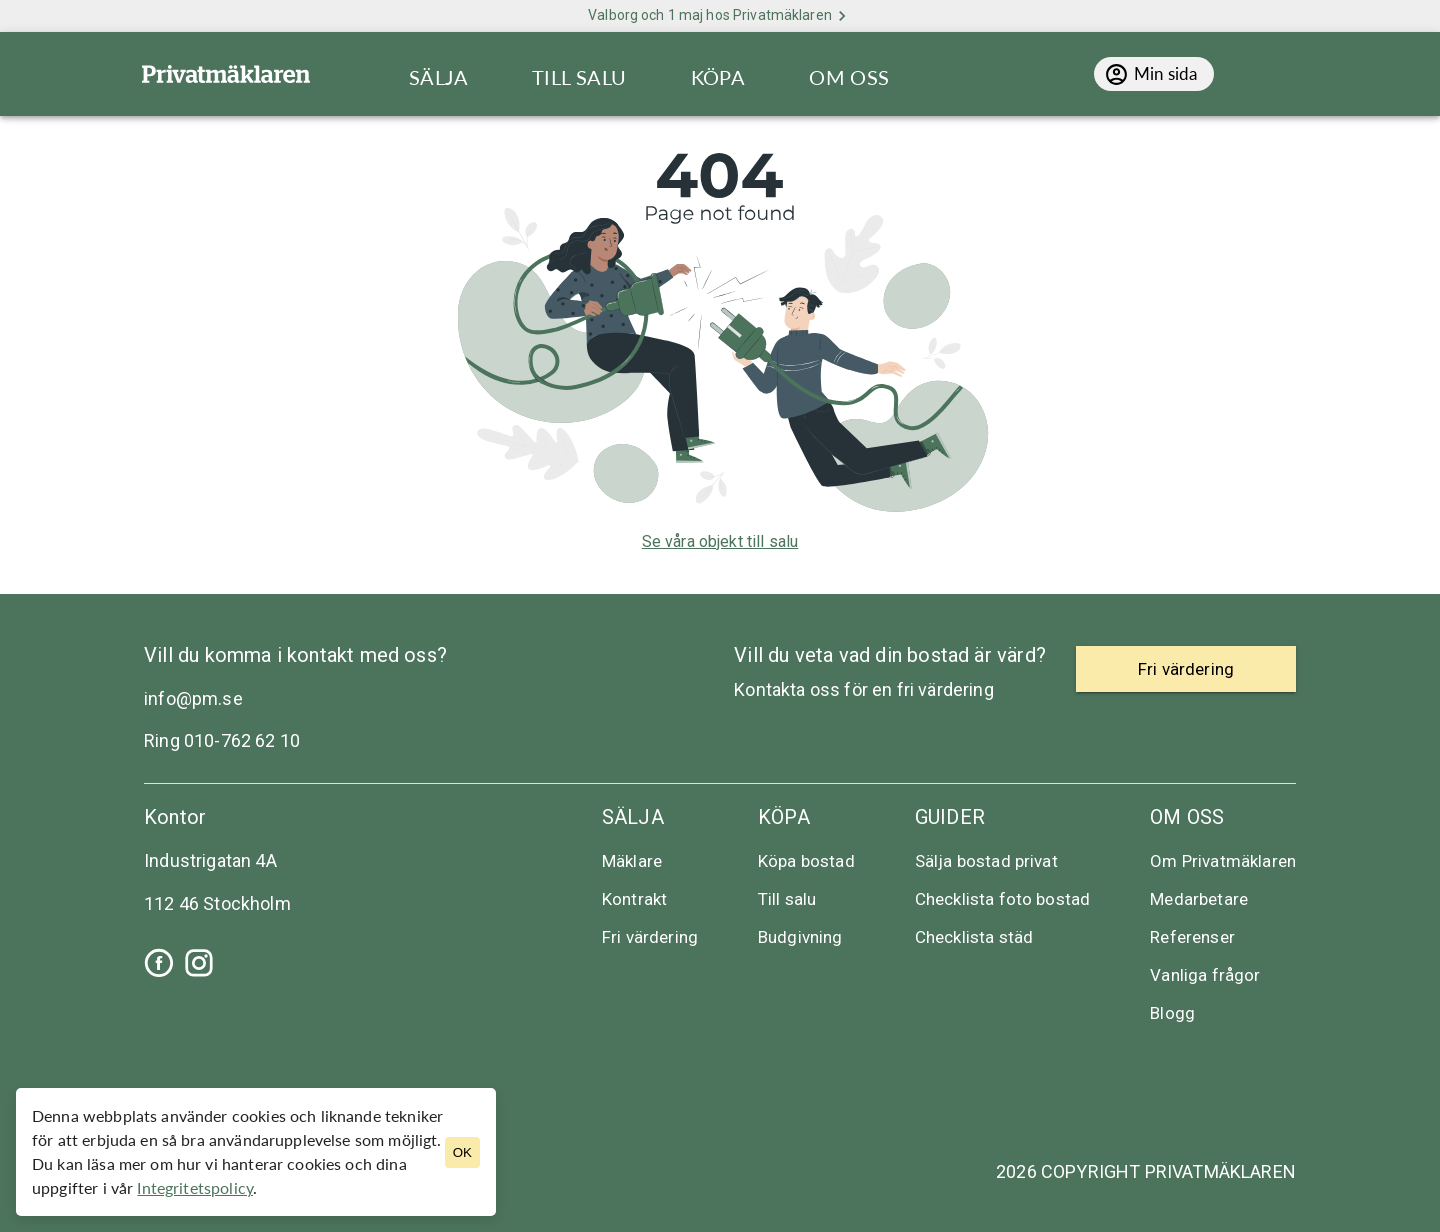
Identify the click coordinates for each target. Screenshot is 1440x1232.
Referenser (1192, 937)
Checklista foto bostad (1003, 899)
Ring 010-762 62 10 (222, 740)
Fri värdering (650, 937)
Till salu (787, 899)
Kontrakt (634, 899)
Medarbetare (1199, 899)
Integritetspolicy (195, 1187)
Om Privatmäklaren (1223, 861)
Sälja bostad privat (986, 861)
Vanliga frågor (1205, 975)
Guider (950, 817)
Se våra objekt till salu (720, 541)
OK (462, 1152)
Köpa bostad (806, 861)
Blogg (1172, 1013)
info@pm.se (193, 698)
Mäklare (632, 861)
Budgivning (800, 937)
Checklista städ (974, 937)
